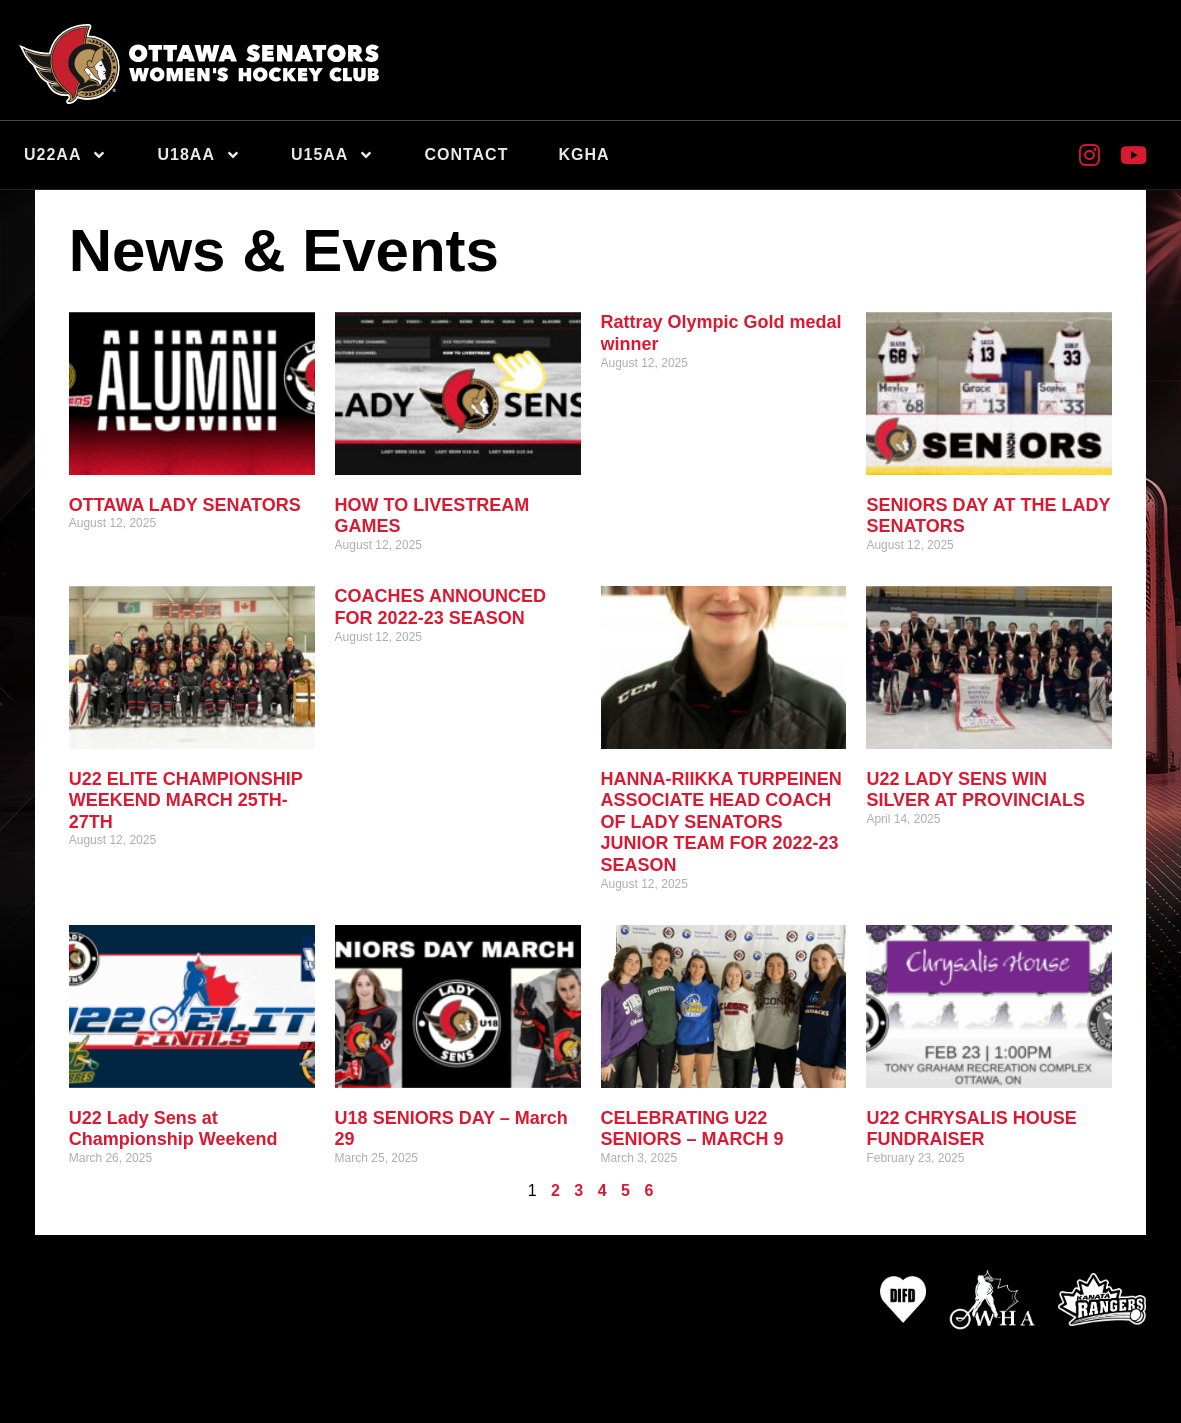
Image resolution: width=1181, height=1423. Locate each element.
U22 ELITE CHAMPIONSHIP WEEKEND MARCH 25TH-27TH (186, 800)
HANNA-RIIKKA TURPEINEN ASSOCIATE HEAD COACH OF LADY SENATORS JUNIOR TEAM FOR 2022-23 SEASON (721, 822)
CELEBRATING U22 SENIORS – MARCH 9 (692, 1129)
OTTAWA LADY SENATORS (185, 505)
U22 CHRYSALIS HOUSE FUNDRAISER (971, 1129)
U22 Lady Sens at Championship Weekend (173, 1129)
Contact (466, 154)
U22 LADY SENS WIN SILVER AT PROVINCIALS (975, 790)
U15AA (332, 155)
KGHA (583, 154)
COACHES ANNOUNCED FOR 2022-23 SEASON (440, 607)
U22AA (65, 155)
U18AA (198, 155)
